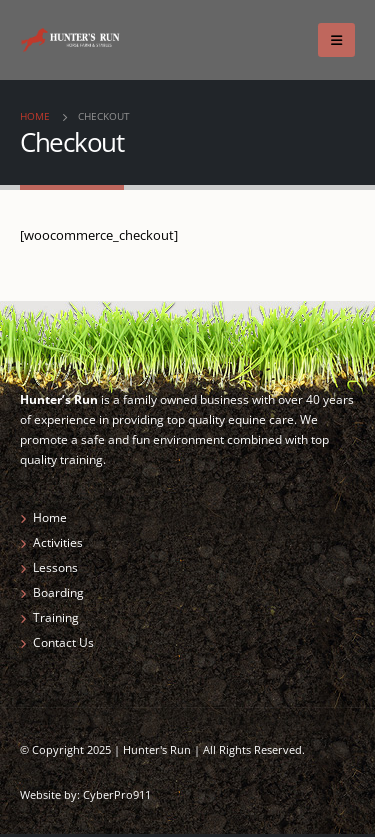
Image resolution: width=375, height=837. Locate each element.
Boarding (58, 592)
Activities (58, 542)
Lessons (55, 567)
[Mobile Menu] (336, 40)
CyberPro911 (117, 795)
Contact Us (63, 642)
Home (50, 517)
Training (56, 617)
